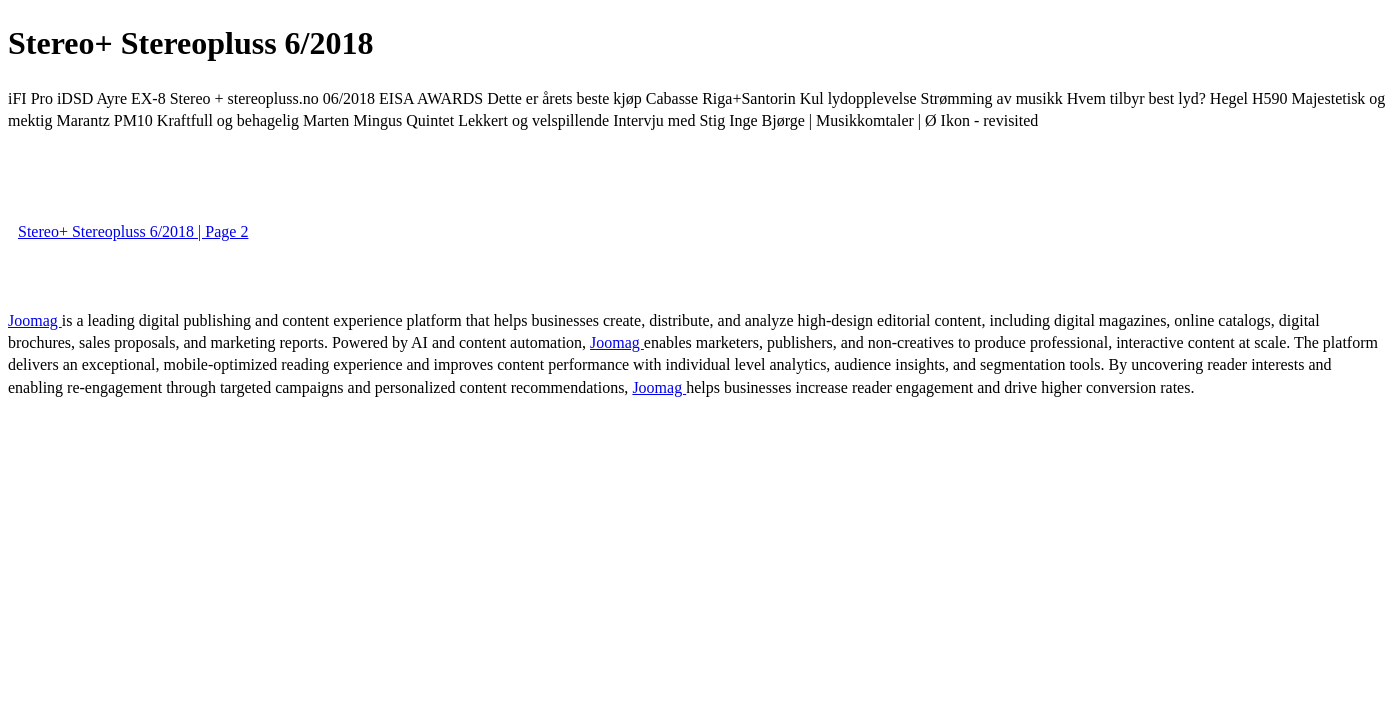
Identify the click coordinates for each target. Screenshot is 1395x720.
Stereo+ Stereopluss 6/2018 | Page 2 (133, 231)
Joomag (35, 320)
